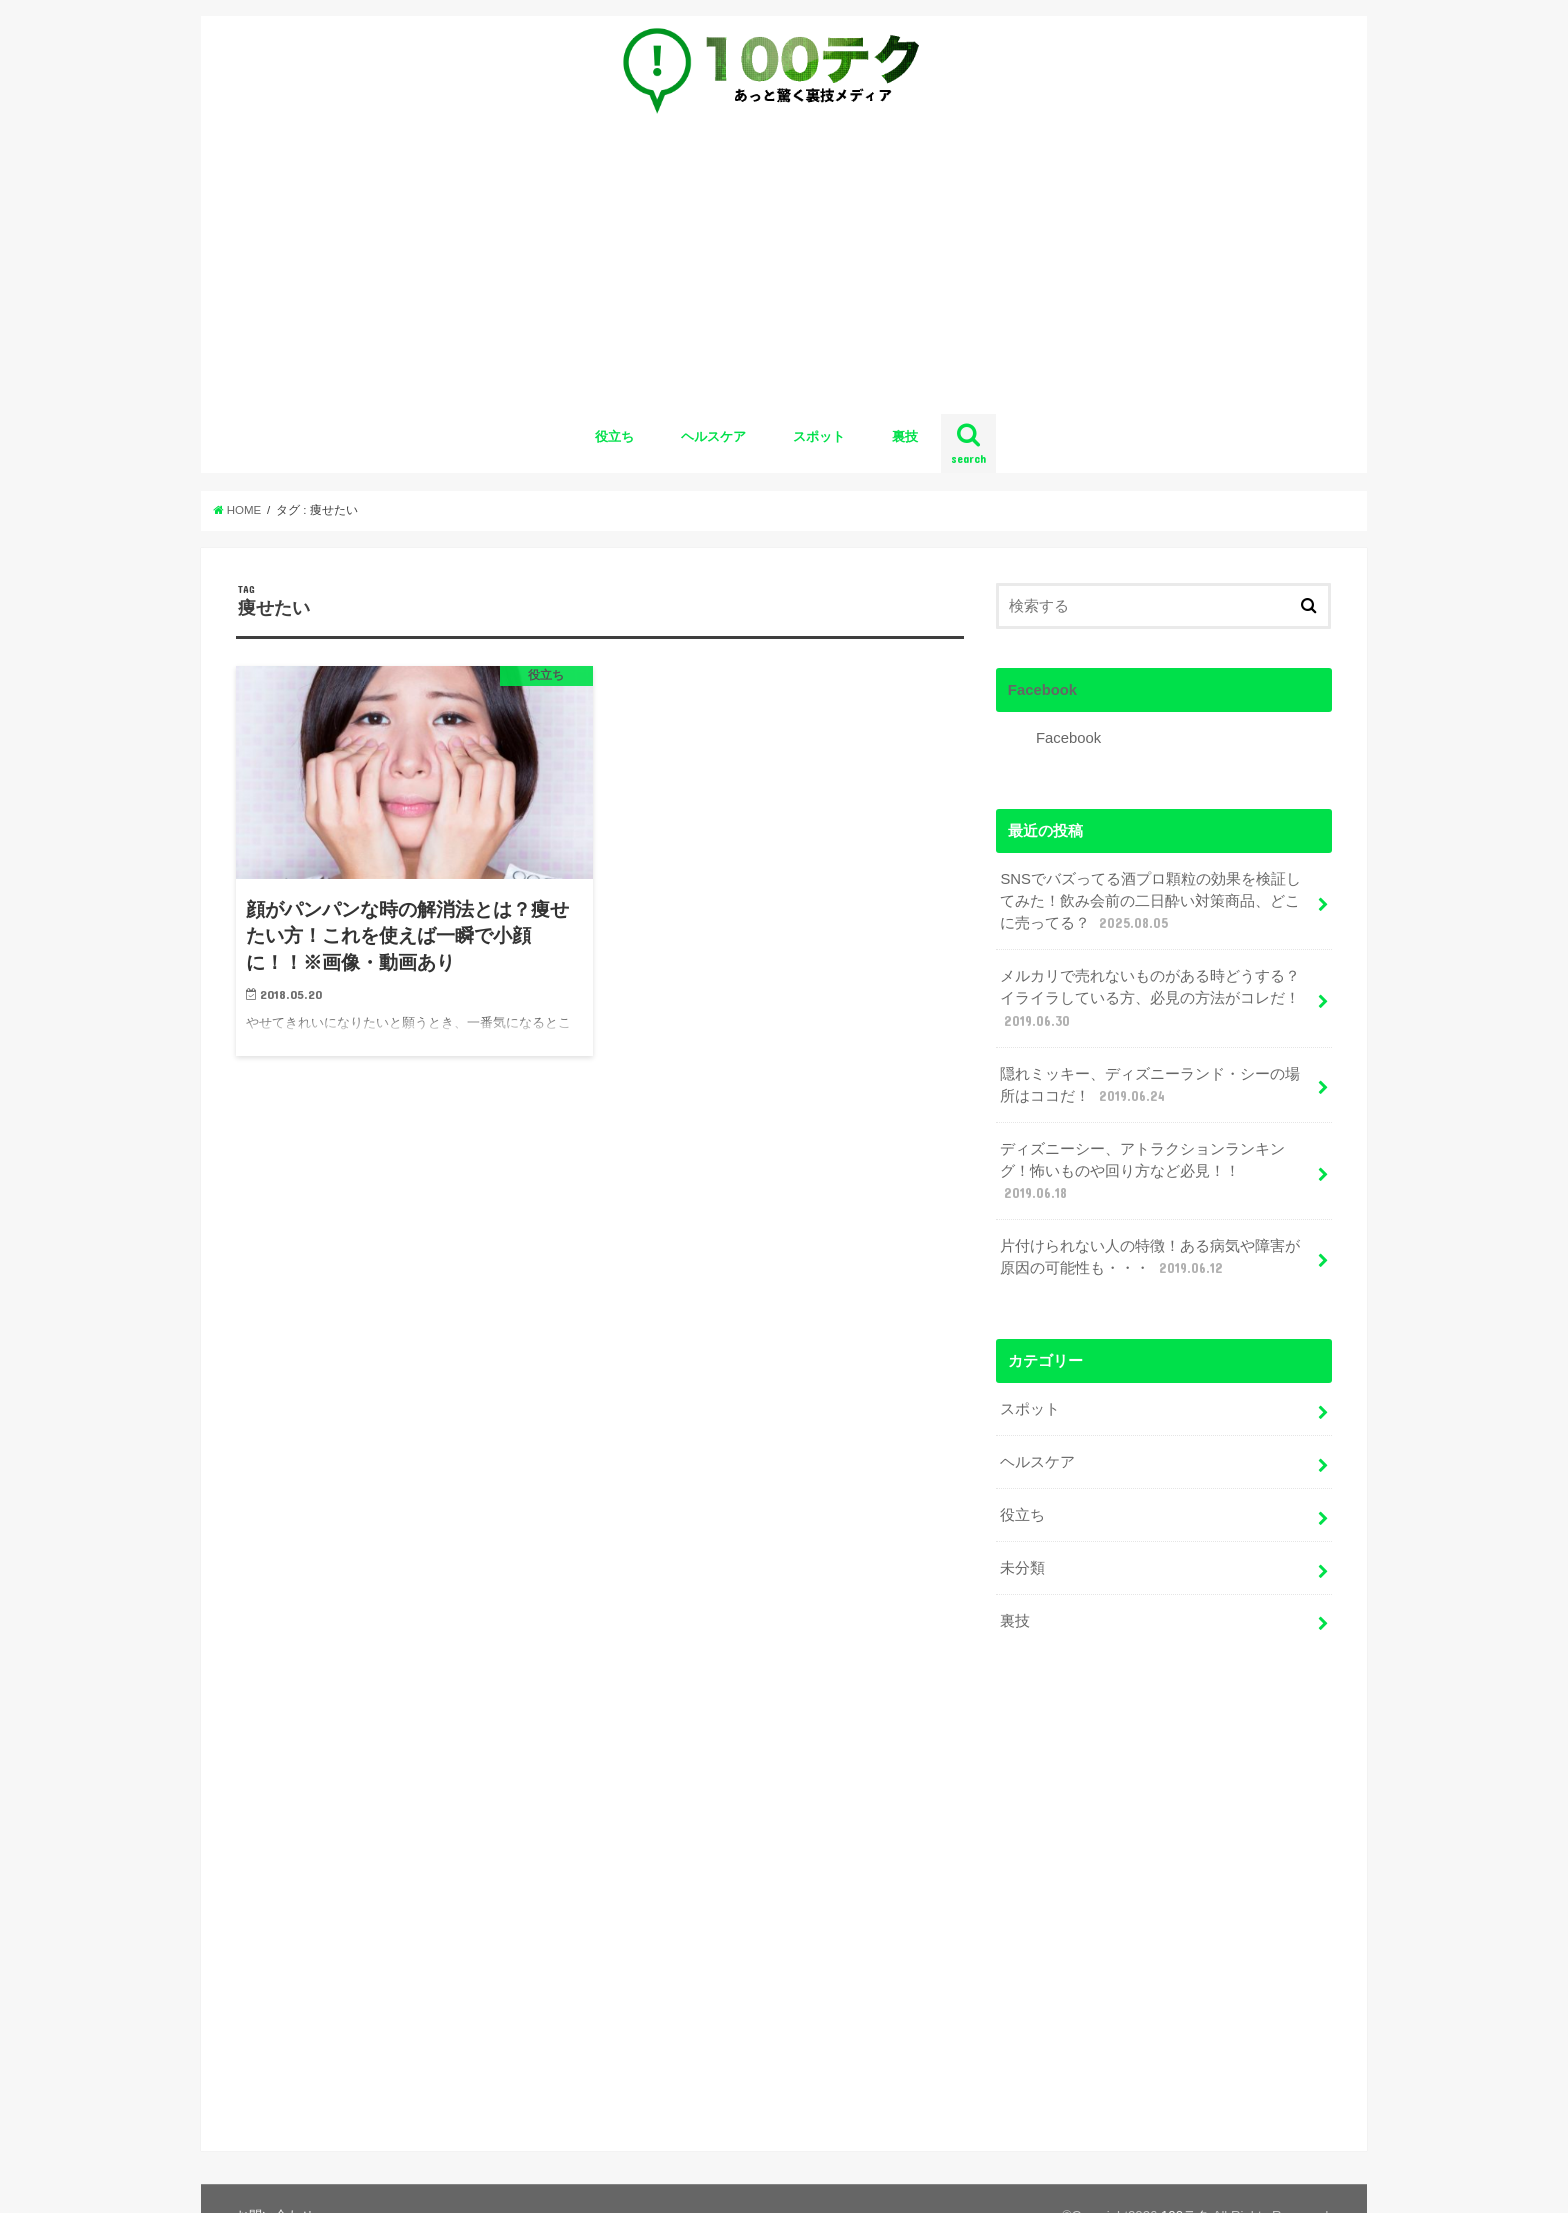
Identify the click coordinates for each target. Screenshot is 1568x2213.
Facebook (1042, 690)
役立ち (614, 436)
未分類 (1022, 1568)
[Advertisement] (784, 271)
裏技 (905, 436)
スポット (819, 436)
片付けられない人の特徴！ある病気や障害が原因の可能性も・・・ (1150, 1258)
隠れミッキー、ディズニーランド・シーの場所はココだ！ (1150, 1086)
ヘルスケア (713, 436)
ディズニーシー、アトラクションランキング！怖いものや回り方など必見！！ (1142, 1172)
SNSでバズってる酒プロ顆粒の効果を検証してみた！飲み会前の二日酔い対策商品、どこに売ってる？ (1150, 902)
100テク (1185, 2181)
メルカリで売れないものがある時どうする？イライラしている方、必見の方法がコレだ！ (1150, 999)
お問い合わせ (275, 2181)
